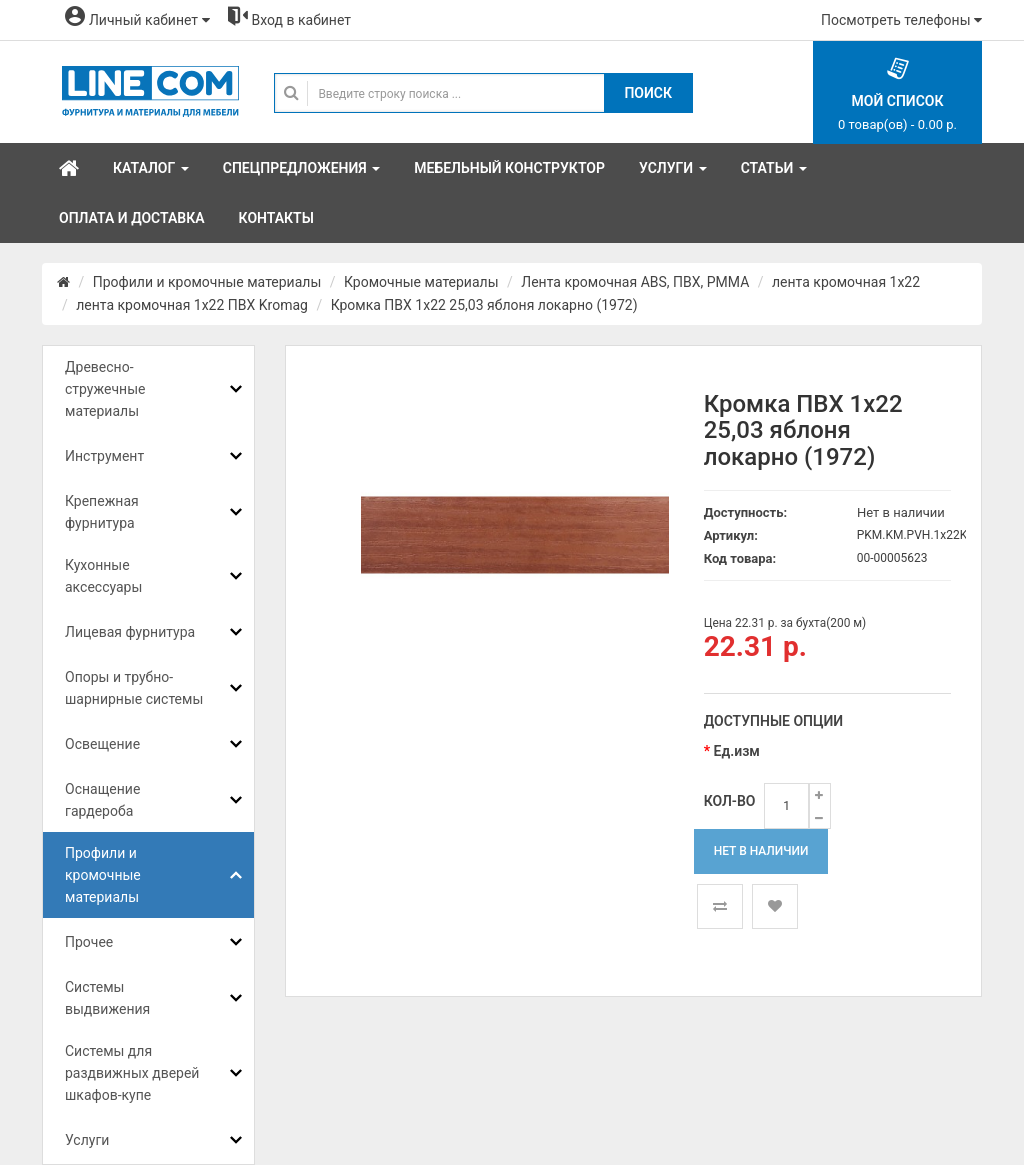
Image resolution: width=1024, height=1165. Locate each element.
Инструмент (104, 456)
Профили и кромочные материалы (207, 282)
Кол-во (730, 801)
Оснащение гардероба (102, 800)
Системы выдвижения (107, 998)
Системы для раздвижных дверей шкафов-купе (132, 1073)
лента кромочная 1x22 (846, 282)
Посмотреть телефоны (901, 20)
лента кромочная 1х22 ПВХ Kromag (192, 305)
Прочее (89, 942)
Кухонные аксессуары (103, 576)
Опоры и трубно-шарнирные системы (134, 688)
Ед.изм (737, 751)
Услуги (87, 1140)
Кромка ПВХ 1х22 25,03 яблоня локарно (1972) (484, 305)
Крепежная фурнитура (102, 512)
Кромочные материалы (421, 282)
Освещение (102, 744)
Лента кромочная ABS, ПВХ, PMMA (635, 282)
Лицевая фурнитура (130, 632)
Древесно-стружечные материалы (105, 389)
